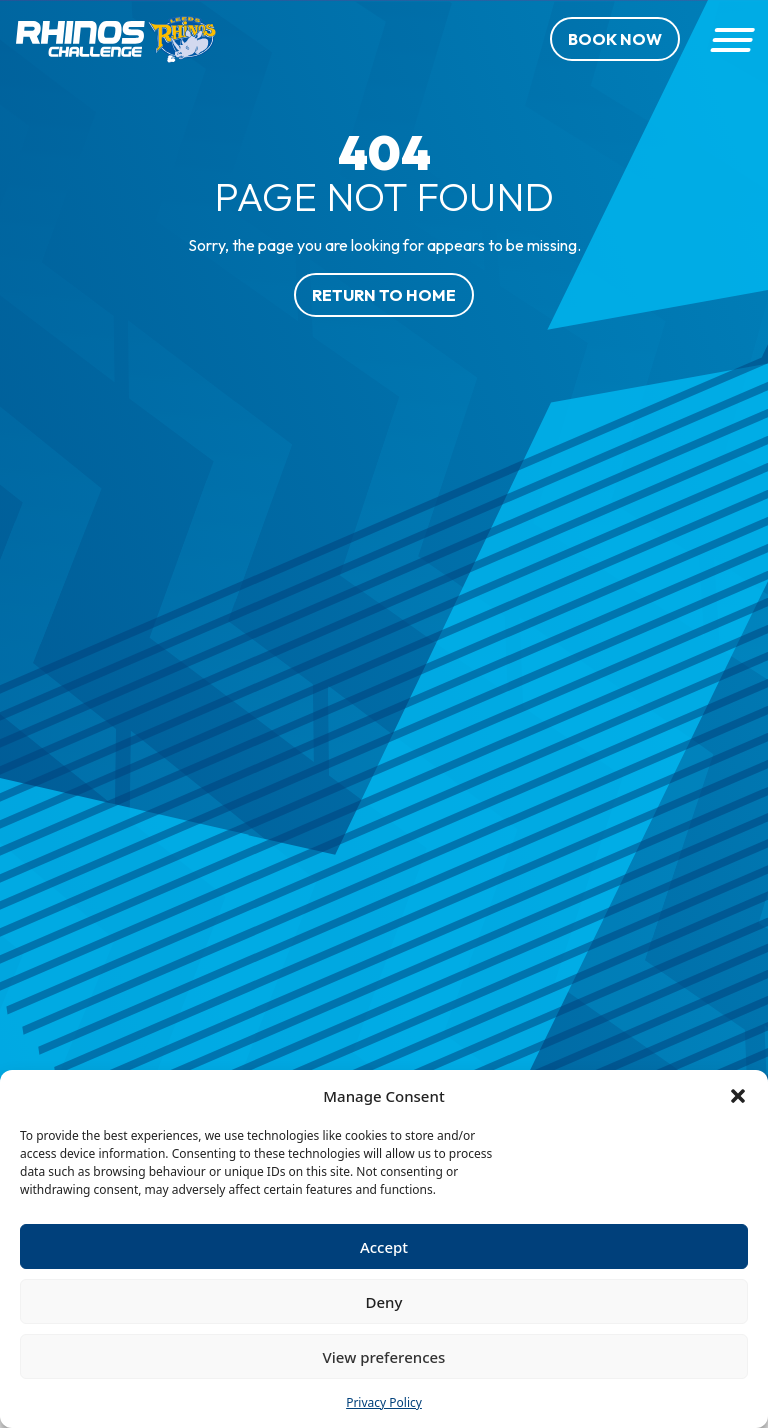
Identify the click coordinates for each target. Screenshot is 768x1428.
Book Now (615, 39)
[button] (738, 1096)
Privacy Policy (384, 1402)
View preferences (384, 1357)
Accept (384, 1247)
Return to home (384, 295)
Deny (384, 1302)
